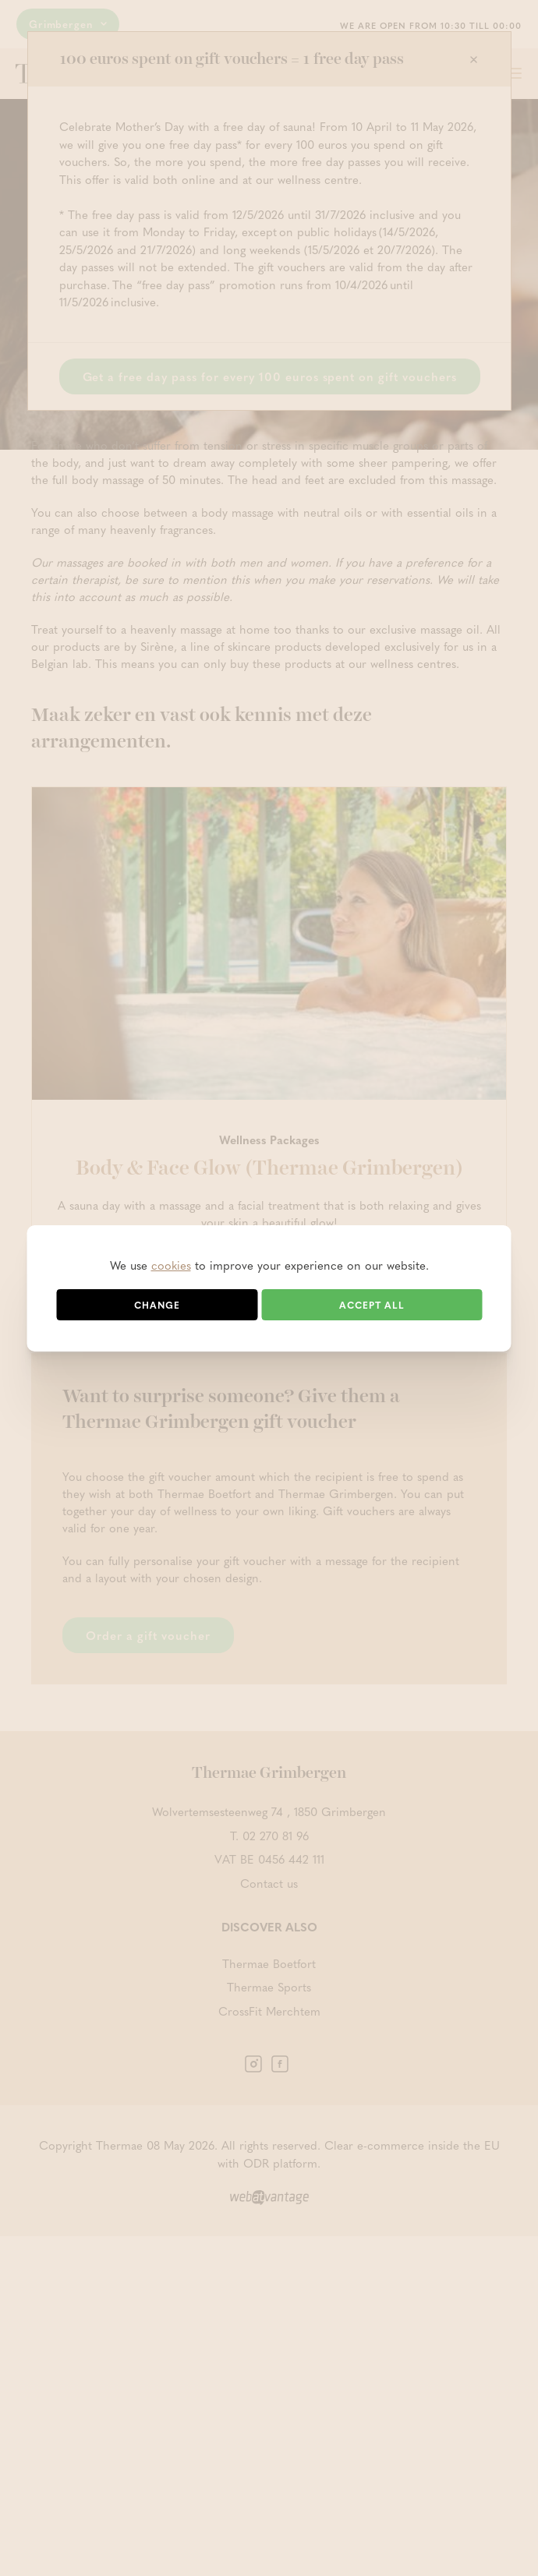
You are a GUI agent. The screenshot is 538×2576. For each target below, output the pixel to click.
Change (157, 1305)
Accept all (372, 1305)
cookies (171, 1265)
